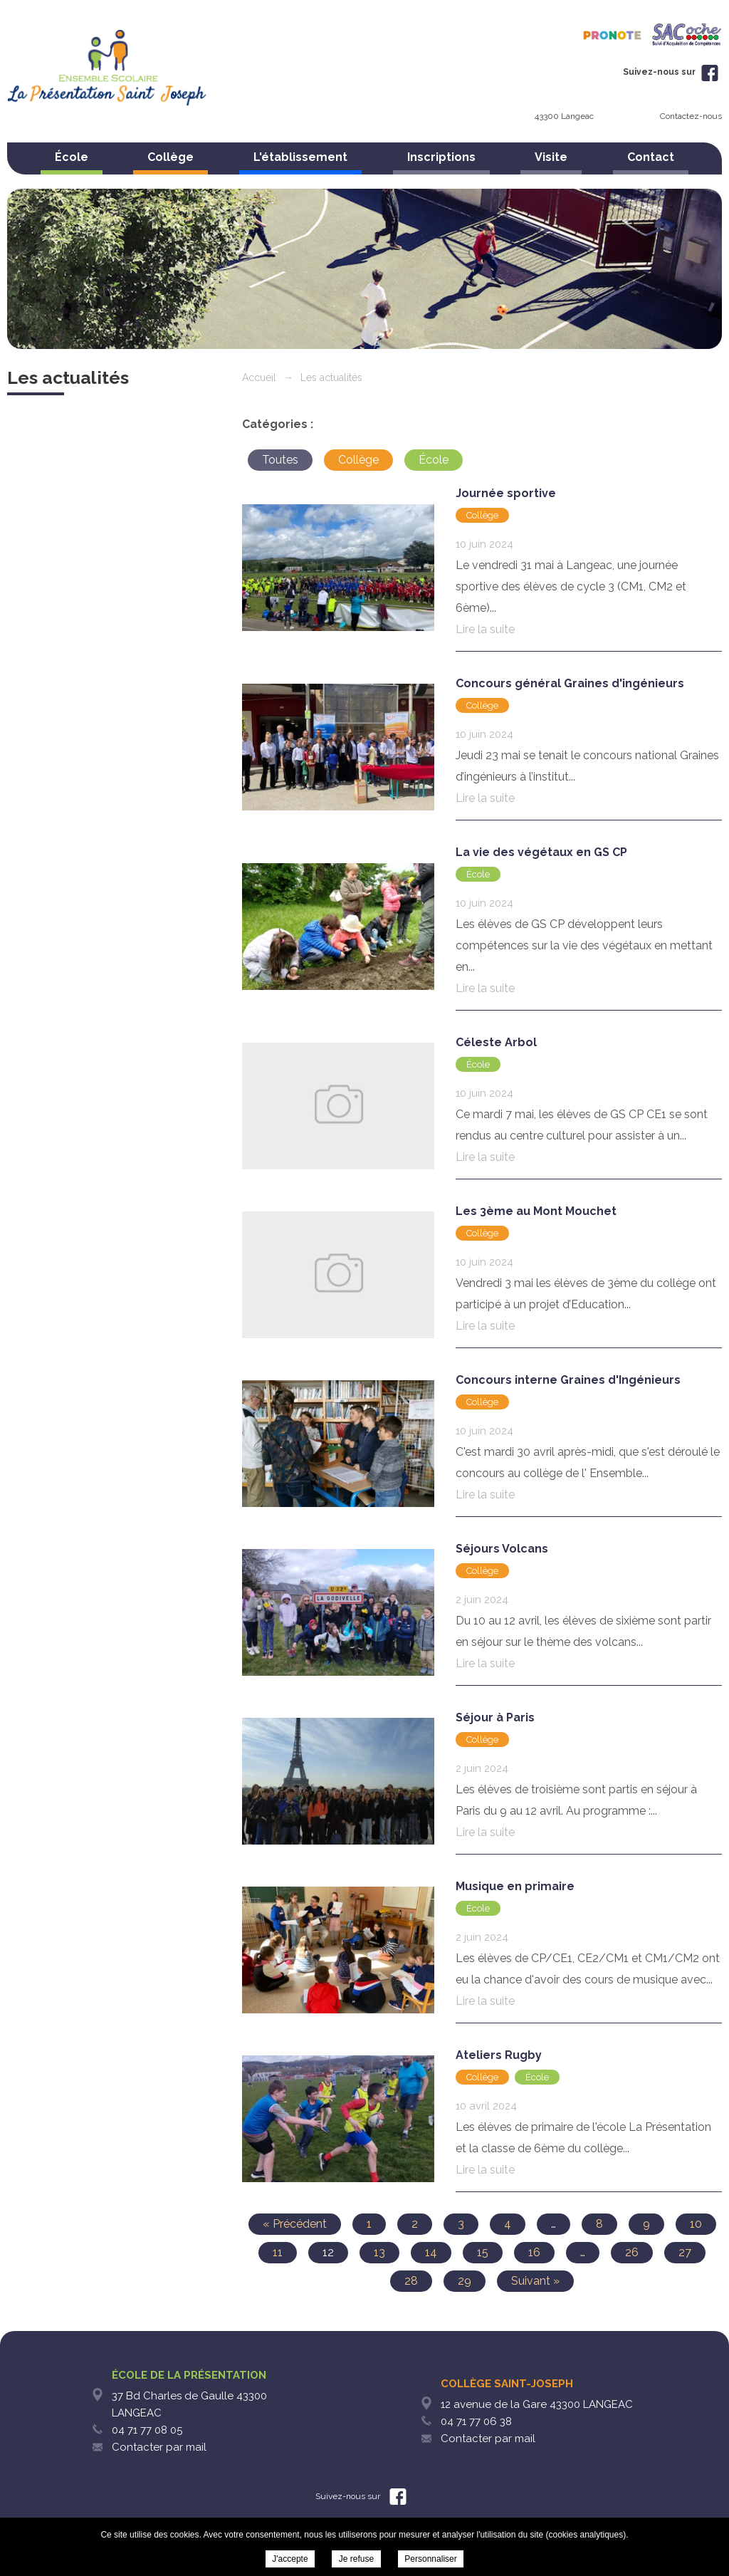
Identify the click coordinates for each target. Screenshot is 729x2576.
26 (632, 2252)
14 (431, 2252)
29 (464, 2281)
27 (684, 2252)
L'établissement (300, 157)
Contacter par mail (159, 2447)
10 (696, 2224)
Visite (551, 157)
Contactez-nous (691, 116)
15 (482, 2252)
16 (534, 2252)
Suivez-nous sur (670, 72)
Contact (650, 157)
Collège (170, 157)
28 (411, 2281)
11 (278, 2252)
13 (379, 2252)
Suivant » (535, 2281)
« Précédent (295, 2224)
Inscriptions (441, 157)
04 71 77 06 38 (476, 2421)
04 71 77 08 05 (147, 2430)
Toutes (280, 459)
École (71, 157)
